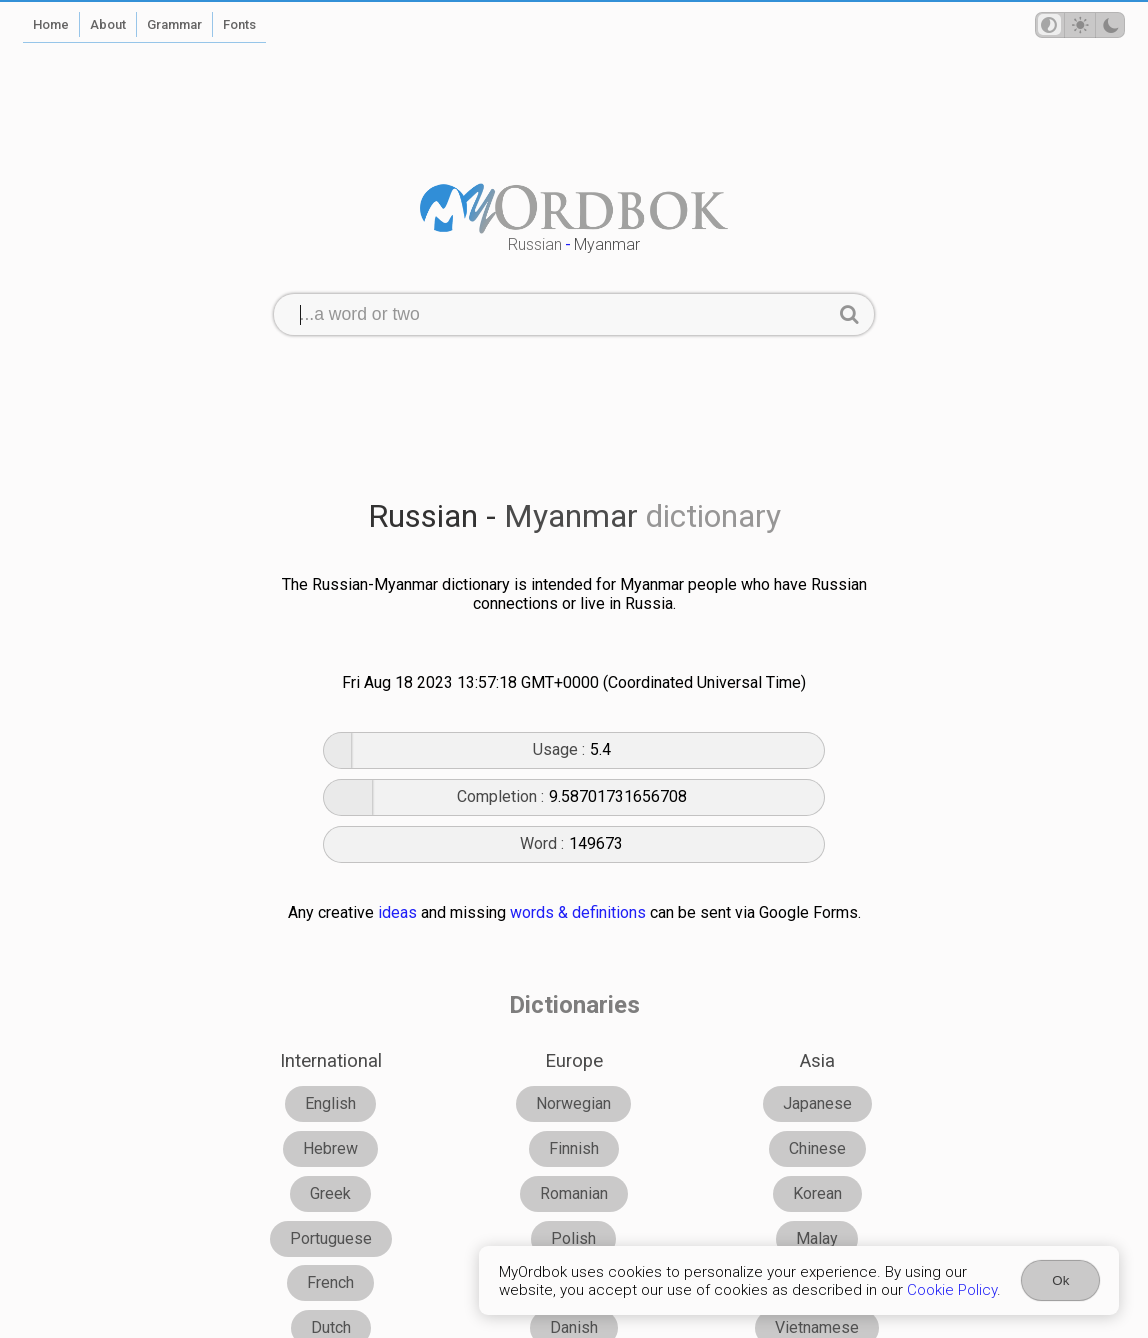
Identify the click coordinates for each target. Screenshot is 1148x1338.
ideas (397, 912)
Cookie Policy (952, 1290)
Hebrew (330, 1148)
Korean (817, 1193)
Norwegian (573, 1103)
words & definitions (578, 912)
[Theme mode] (1080, 25)
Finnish (574, 1148)
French (330, 1282)
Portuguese (331, 1238)
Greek (330, 1193)
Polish (573, 1238)
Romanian (574, 1193)
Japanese (817, 1103)
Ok (1060, 1280)
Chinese (817, 1148)
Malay (817, 1238)
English (330, 1103)
